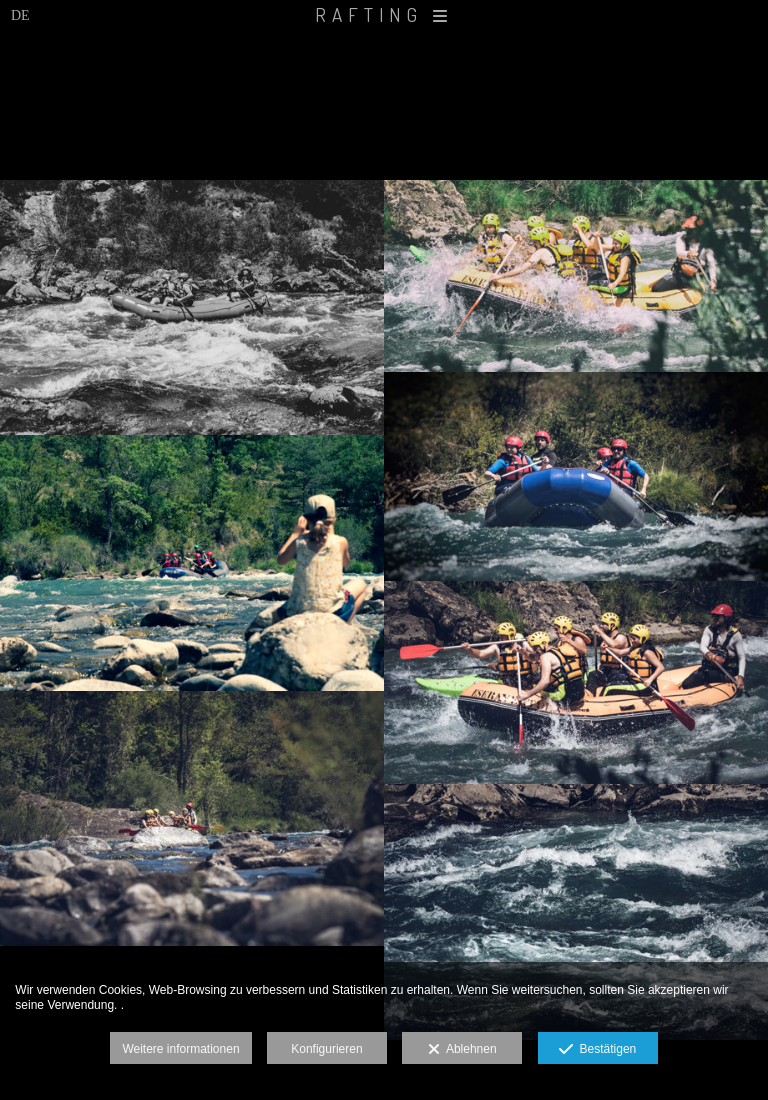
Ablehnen (462, 1050)
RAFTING (384, 14)
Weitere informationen (180, 1049)
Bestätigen (597, 1050)
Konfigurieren (326, 1049)
